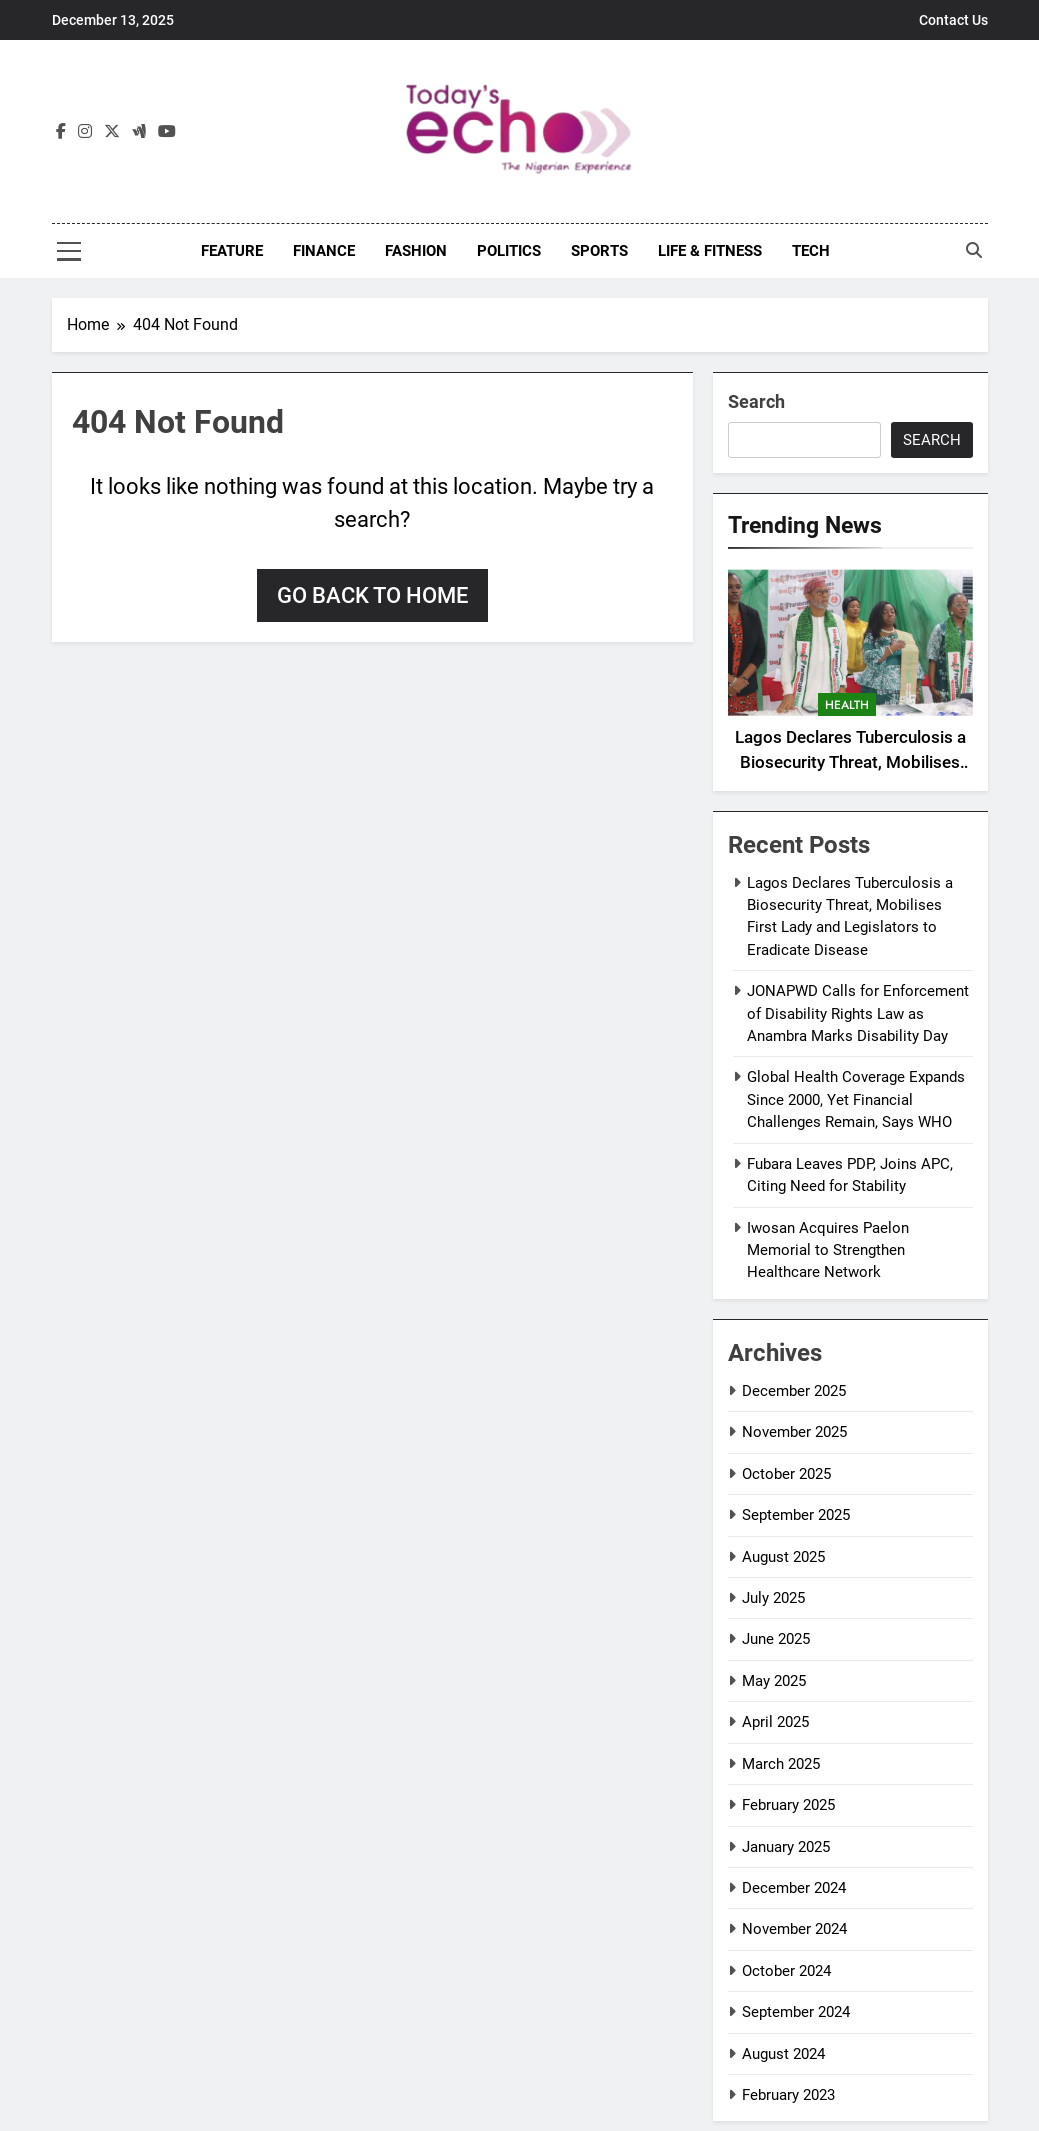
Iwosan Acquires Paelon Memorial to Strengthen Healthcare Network (828, 1250)
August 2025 (783, 1557)
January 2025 (786, 1847)
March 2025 (781, 1764)
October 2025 (786, 1474)
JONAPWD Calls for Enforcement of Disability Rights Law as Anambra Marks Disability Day (858, 1013)
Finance (324, 251)
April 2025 (775, 1722)
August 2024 (783, 2054)
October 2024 (786, 1971)
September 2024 (796, 2012)
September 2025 (796, 1515)
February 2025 (788, 1805)
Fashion (416, 251)
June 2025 (776, 1639)
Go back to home (372, 595)
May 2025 (774, 1681)
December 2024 (794, 1888)
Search (756, 401)
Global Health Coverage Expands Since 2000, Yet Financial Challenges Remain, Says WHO (856, 1099)
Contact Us (953, 20)
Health (847, 705)
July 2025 (773, 1598)
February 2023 (788, 2095)
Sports (599, 251)
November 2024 (794, 1929)
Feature (232, 251)
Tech (811, 251)
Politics (509, 251)
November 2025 (794, 1432)
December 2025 (794, 1391)
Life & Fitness (710, 251)
